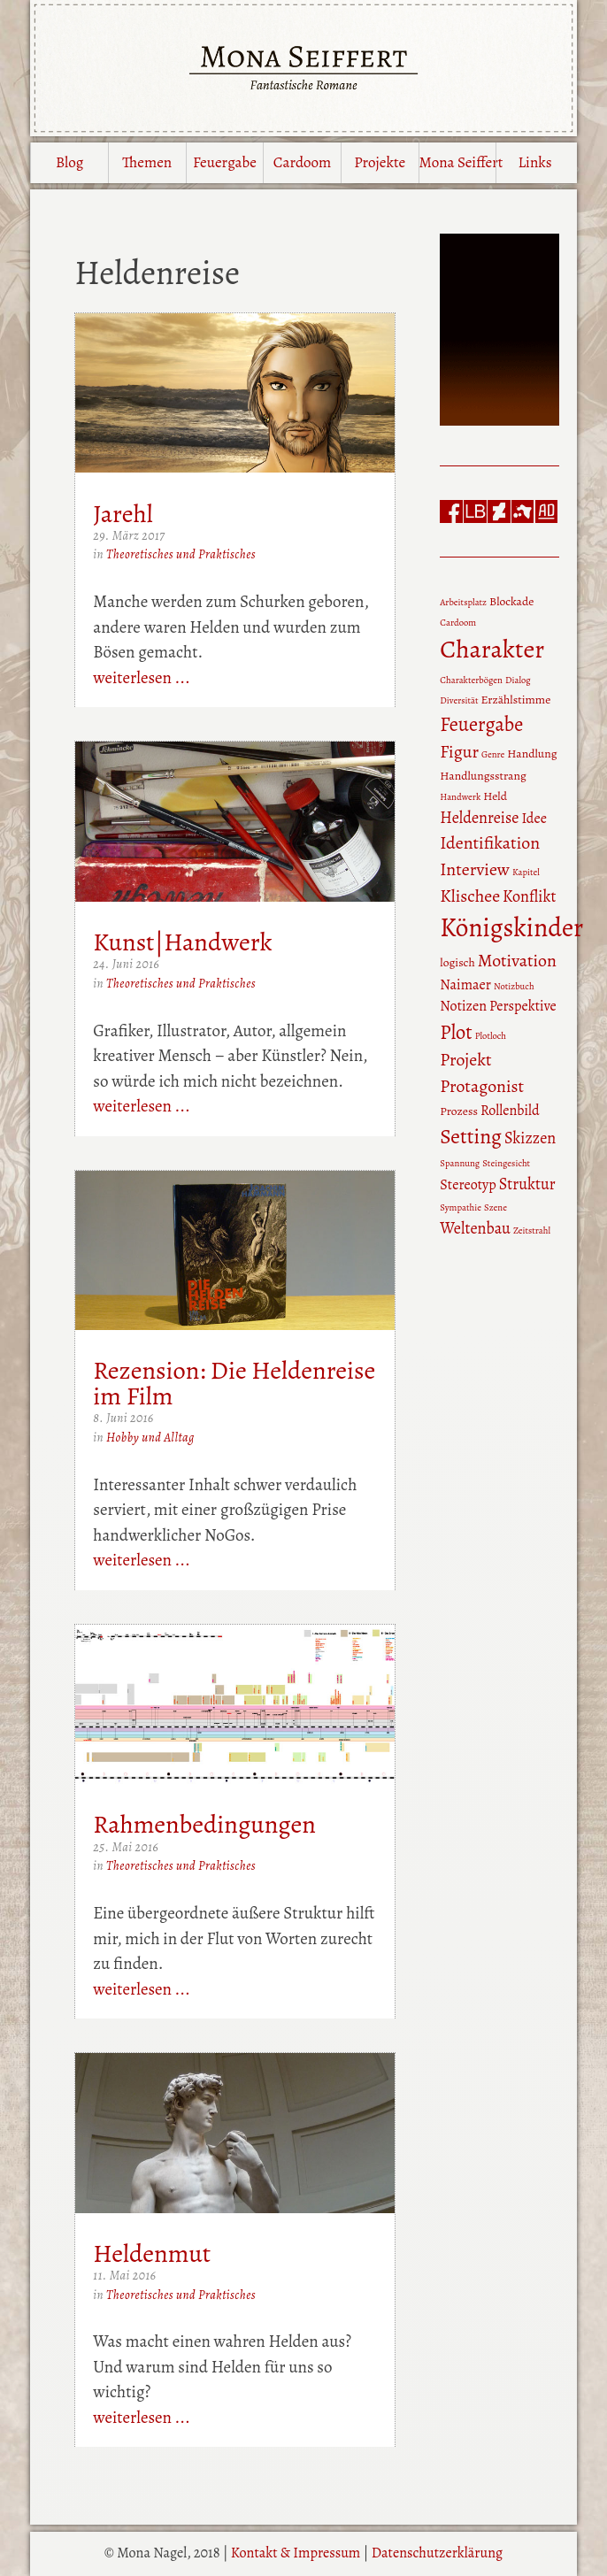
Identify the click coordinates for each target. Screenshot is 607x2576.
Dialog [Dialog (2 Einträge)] (518, 680)
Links (534, 162)
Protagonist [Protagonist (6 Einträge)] (482, 1086)
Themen (147, 162)
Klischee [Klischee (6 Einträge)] (470, 896)
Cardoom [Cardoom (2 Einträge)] (458, 622)
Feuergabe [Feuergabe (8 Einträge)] (481, 724)
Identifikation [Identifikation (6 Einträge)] (490, 843)
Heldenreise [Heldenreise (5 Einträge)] (479, 817)
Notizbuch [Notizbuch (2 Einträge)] (514, 986)
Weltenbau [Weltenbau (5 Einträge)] (475, 1228)
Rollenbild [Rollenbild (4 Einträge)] (510, 1110)
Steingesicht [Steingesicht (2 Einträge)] (506, 1163)
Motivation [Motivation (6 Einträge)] (517, 961)
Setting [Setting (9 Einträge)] (471, 1136)
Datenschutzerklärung (437, 2553)
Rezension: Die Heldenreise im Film (234, 1383)
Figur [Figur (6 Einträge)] (459, 752)
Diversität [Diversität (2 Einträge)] (459, 700)
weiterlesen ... (141, 677)
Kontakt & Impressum (295, 2553)
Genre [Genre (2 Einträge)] (492, 754)
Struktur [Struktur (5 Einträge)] (527, 1184)
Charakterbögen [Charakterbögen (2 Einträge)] (471, 680)
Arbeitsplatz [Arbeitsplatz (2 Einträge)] (463, 602)
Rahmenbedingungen (204, 1824)
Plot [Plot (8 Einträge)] (456, 1032)
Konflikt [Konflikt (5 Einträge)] (529, 896)
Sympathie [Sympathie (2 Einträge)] (460, 1207)
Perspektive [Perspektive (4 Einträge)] (523, 1006)
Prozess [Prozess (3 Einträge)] (459, 1111)
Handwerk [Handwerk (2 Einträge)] (460, 797)
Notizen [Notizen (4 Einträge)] (463, 1006)
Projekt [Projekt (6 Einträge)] (465, 1060)
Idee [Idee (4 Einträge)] (534, 818)
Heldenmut (152, 2253)
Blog (69, 162)
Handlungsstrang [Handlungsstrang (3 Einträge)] (483, 775)
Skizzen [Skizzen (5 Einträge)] (530, 1138)
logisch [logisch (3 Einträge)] (457, 962)
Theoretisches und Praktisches (181, 554)
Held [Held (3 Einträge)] (495, 796)
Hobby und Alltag (150, 1437)
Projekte (379, 162)
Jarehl (122, 513)
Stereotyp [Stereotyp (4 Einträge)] (468, 1185)
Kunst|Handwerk (182, 942)
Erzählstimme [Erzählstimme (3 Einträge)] (516, 699)
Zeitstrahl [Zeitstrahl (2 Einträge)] (531, 1230)
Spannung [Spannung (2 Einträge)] (460, 1163)
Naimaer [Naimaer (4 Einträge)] (465, 985)
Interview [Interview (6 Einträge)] (475, 869)
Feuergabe (225, 162)
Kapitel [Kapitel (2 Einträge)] (526, 872)
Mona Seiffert (457, 162)
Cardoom (302, 162)
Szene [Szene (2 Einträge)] (495, 1207)
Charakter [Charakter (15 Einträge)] (492, 649)
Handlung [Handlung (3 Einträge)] (532, 753)
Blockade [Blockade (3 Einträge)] (511, 601)
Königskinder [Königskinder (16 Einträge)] (511, 927)
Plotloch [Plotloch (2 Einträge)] (490, 1035)
